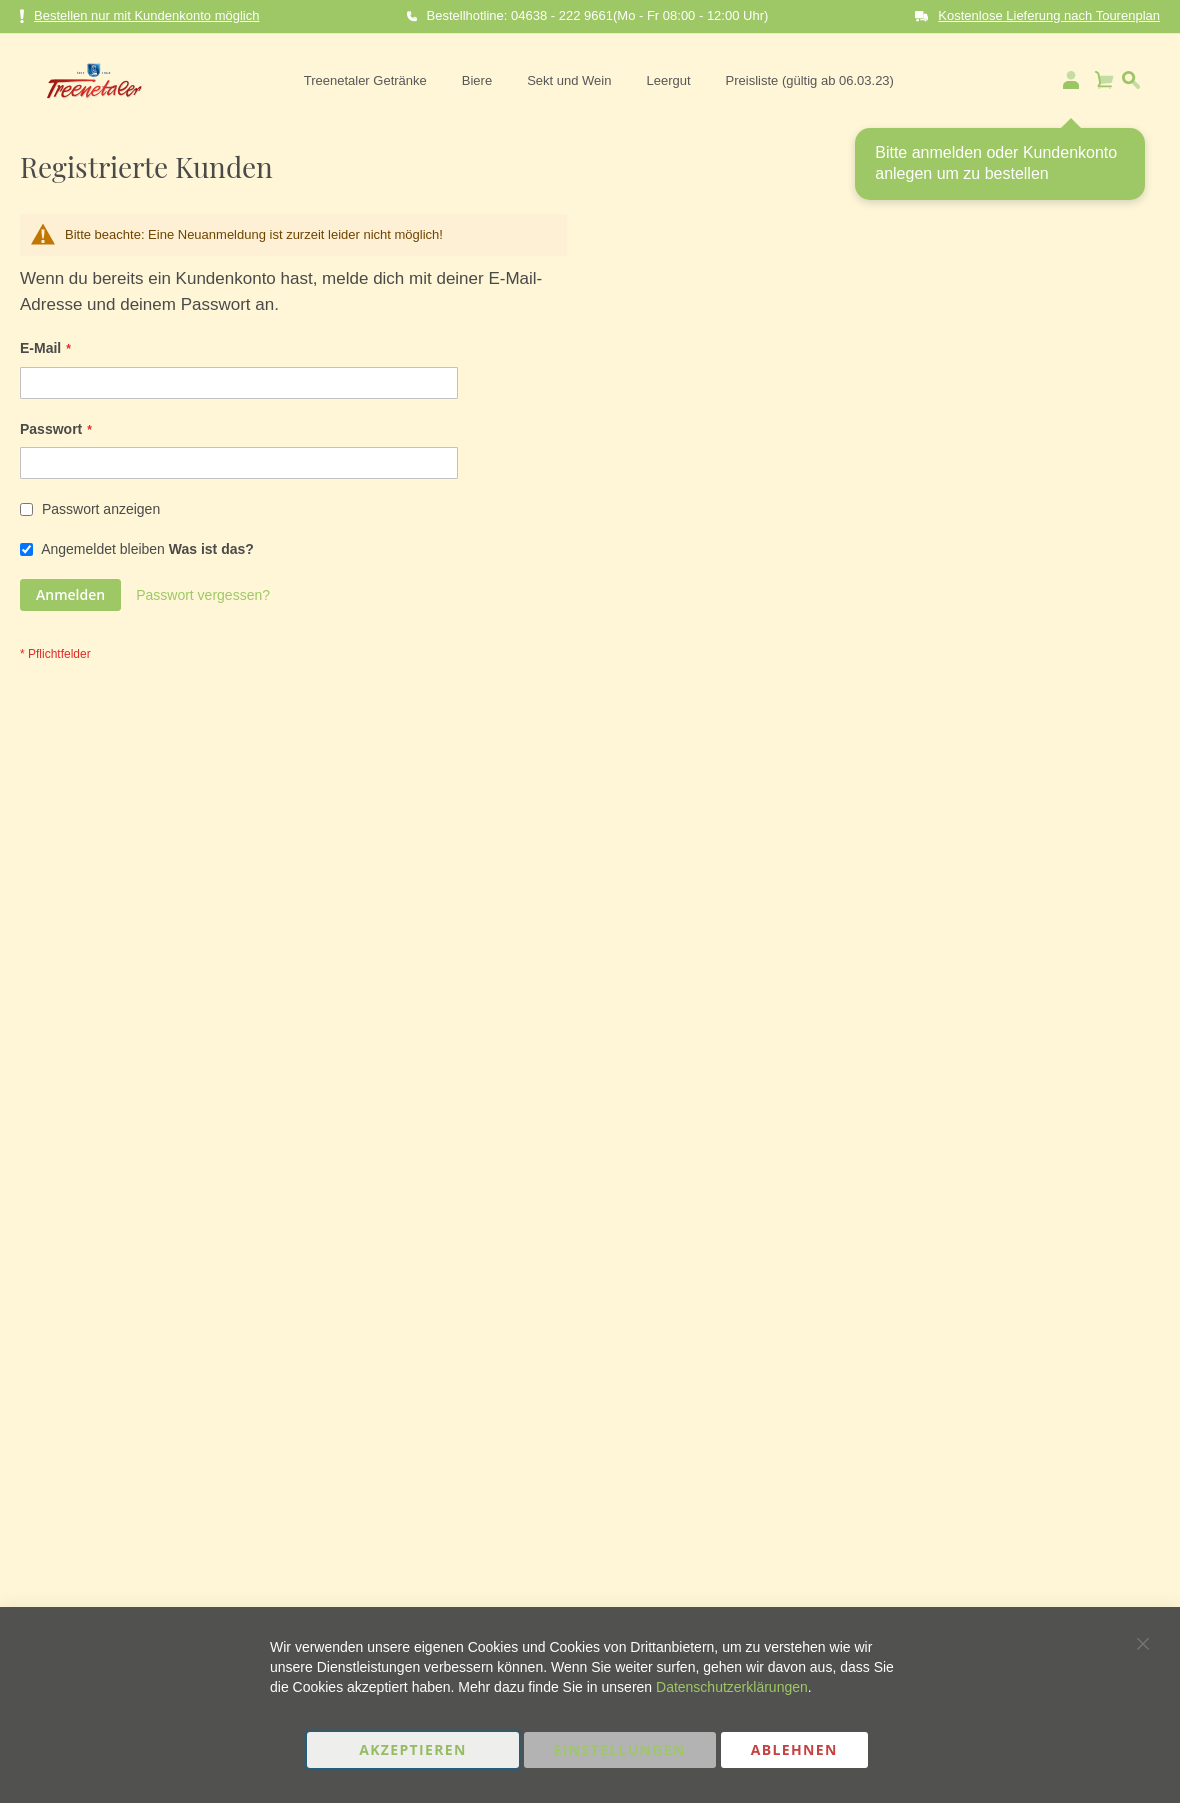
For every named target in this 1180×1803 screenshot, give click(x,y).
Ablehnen (794, 1749)
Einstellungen (620, 1749)
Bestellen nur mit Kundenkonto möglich (139, 16)
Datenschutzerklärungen (732, 1687)
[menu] (595, 80)
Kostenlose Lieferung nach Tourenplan (1049, 15)
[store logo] (87, 80)
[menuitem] (361, 80)
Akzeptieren (413, 1749)
